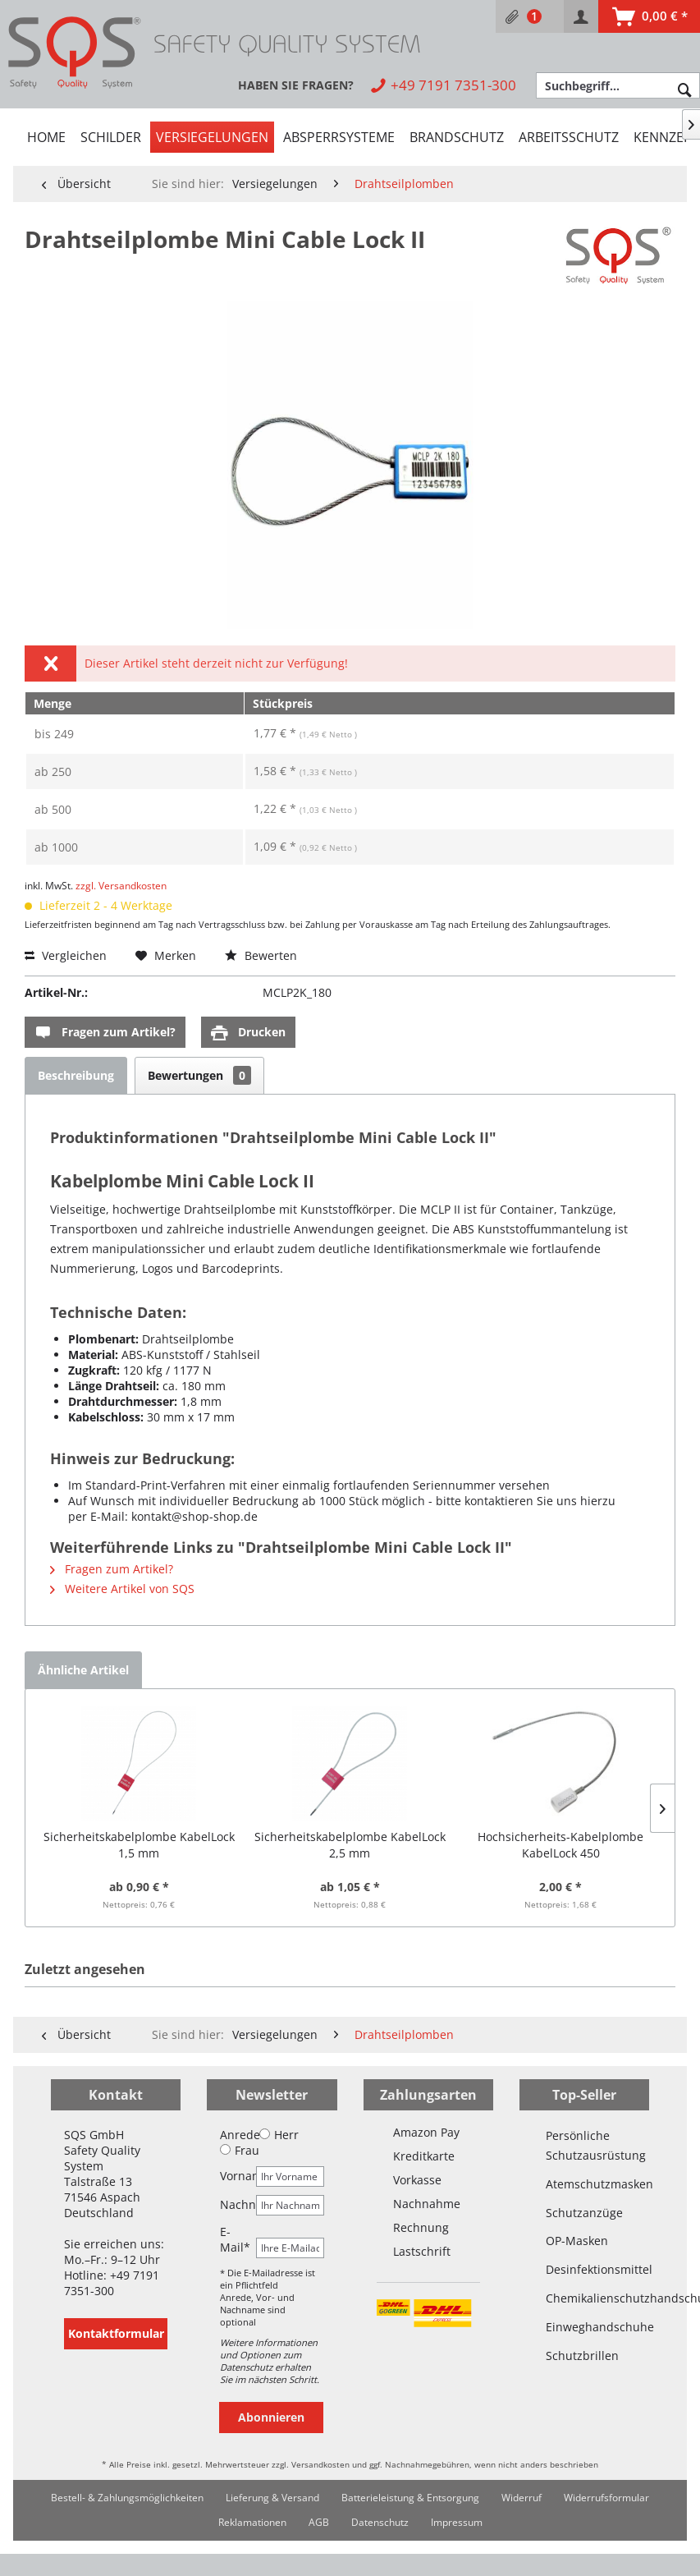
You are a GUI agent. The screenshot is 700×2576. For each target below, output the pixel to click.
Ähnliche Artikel (83, 1670)
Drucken (248, 1032)
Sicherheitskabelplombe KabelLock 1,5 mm (139, 1845)
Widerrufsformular (606, 2498)
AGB (319, 2522)
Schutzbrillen (582, 2355)
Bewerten (261, 955)
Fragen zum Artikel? (105, 1032)
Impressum (457, 2522)
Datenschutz (380, 2522)
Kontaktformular (116, 2333)
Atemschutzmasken (584, 2184)
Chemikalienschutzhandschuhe (584, 2298)
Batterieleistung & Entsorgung (410, 2498)
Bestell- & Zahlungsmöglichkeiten (127, 2498)
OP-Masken (577, 2240)
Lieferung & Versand (272, 2498)
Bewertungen (199, 1075)
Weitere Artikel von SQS (122, 1588)
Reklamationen (252, 2522)
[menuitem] (530, 16)
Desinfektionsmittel (584, 2269)
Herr (279, 2134)
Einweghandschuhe (584, 2327)
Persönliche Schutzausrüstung (584, 2145)
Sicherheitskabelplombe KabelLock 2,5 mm (350, 1845)
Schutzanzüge (584, 2212)
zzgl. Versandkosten (121, 886)
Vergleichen (66, 955)
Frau (239, 2150)
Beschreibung (76, 1075)
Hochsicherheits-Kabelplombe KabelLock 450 (560, 1845)
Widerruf (521, 2498)
